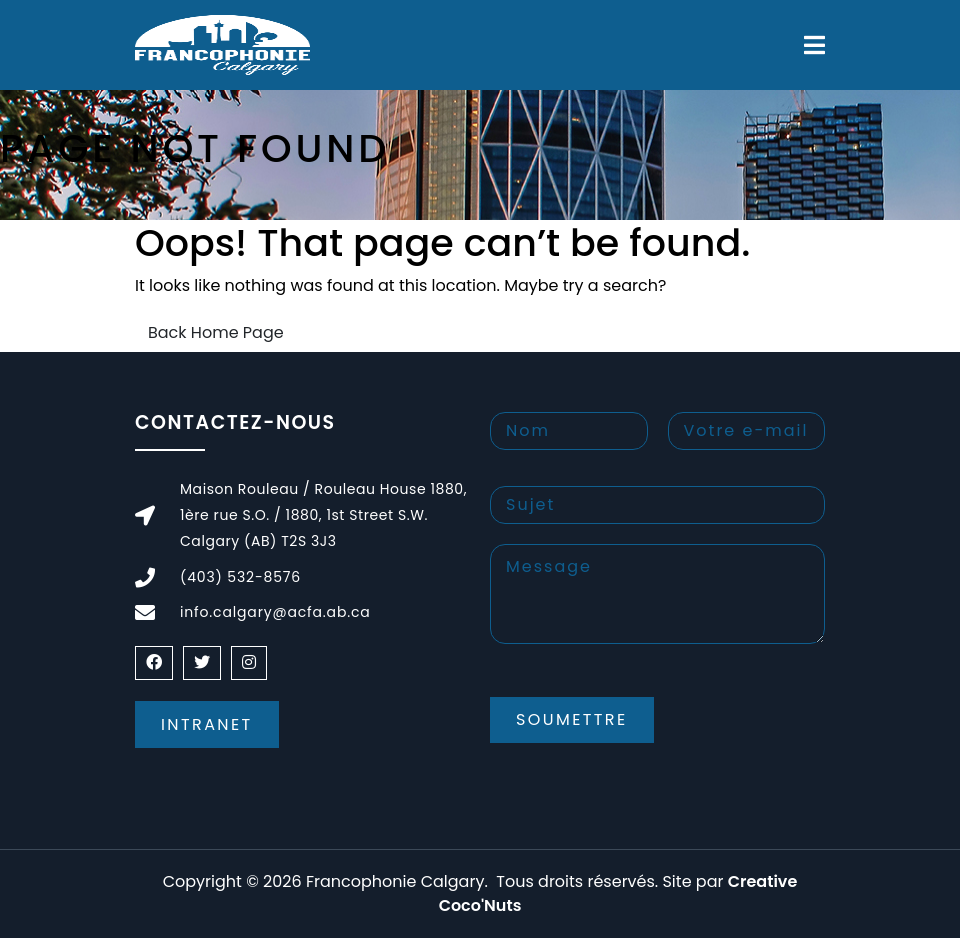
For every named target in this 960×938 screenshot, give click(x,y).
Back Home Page (216, 332)
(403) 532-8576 (240, 577)
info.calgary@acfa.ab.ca (275, 612)
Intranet (207, 724)
